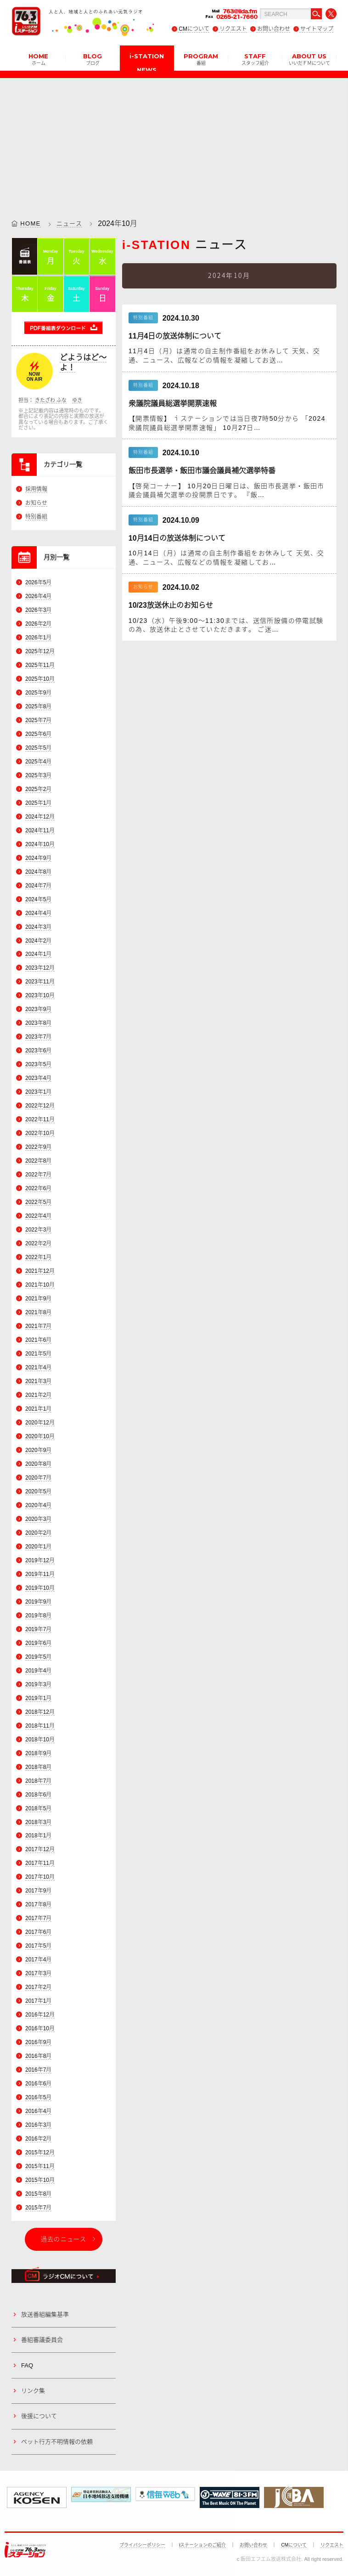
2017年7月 (38, 1918)
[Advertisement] (174, 142)
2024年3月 (38, 927)
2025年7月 (38, 720)
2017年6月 (38, 1932)
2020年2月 (38, 1533)
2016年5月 (38, 2097)
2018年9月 (38, 1753)
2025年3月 (38, 775)
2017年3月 (38, 1973)
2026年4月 (38, 596)
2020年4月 (38, 1505)
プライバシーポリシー (142, 2545)
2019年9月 (38, 1602)
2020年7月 (38, 1477)
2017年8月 (38, 1905)
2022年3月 (38, 1229)
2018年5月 (38, 1808)
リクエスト (233, 29)
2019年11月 (40, 1574)
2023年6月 (38, 1050)
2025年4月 (38, 761)
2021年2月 (38, 1395)
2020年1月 (38, 1546)
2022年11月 (40, 1119)
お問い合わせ (273, 29)
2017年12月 (40, 1850)
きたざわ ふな (51, 400)
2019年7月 (38, 1629)
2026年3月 (38, 610)
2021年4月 (38, 1367)
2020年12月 (40, 1422)
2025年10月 (40, 679)
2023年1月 (38, 1092)
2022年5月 (38, 1202)
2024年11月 (40, 830)
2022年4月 (38, 1216)
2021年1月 (38, 1409)
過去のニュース (63, 2239)
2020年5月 (38, 1491)
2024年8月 (38, 872)
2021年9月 (38, 1298)
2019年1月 (38, 1698)
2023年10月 (40, 996)
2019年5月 (38, 1657)
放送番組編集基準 (45, 2314)
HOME (38, 58)
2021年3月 (38, 1381)
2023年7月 (38, 1037)
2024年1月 (38, 954)
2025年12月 (40, 651)
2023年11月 (40, 982)
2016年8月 (38, 2056)
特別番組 (36, 517)
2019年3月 (38, 1684)
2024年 (110, 223)
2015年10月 (40, 2180)
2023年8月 (38, 1023)
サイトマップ (316, 29)
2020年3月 (38, 1519)
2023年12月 (40, 968)
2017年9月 (38, 1891)
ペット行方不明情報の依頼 (57, 2441)
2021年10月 (40, 1285)
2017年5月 (38, 1946)
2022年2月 (38, 1243)
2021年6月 (38, 1340)
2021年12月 (40, 1271)
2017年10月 (40, 1877)
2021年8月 (38, 1312)
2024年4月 (38, 913)
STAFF (255, 58)
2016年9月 (38, 2042)
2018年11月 (40, 1726)
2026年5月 (38, 582)
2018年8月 (38, 1767)
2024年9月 (38, 858)
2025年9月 (38, 692)
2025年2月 (38, 789)
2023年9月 (38, 1009)
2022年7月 (38, 1174)
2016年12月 (40, 2014)
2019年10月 (40, 1588)
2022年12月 (40, 1105)
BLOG (92, 58)
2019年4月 (38, 1670)
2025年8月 (38, 706)
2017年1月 (38, 2001)
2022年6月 (38, 1188)
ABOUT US (309, 58)
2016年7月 (38, 2070)
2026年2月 (38, 624)
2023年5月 (38, 1064)
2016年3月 (38, 2125)
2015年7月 (38, 2207)
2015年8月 (38, 2194)
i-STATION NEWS (146, 61)
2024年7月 (38, 885)
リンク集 (33, 2390)
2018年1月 (38, 1836)
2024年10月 (40, 844)
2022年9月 (38, 1147)
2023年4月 (38, 1078)
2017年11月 (40, 1863)
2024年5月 (38, 899)
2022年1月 (38, 1257)
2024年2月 (38, 941)
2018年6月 (38, 1794)
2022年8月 (38, 1161)
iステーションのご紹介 (202, 2545)
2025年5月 (38, 748)
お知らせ (36, 503)
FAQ (27, 2365)
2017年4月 (38, 1959)
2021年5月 (38, 1353)
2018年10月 (40, 1739)
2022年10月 (40, 1133)
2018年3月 (38, 1822)
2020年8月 (38, 1464)
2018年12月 (40, 1712)
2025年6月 (38, 734)
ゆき (77, 400)
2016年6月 (38, 2083)
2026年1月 (38, 637)
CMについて (194, 29)
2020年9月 (38, 1450)
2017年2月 (38, 1987)
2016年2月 (38, 2138)
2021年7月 (38, 1326)
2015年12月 (40, 2152)
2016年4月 (38, 2111)
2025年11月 (40, 665)
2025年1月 (38, 803)
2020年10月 (40, 1436)
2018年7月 (38, 1781)
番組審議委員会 (42, 2339)
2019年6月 (38, 1643)
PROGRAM (201, 58)
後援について (39, 2416)
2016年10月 (40, 2028)
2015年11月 (40, 2166)
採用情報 (36, 489)
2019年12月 (40, 1560)
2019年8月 (38, 1615)
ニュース (69, 223)
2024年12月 (40, 816)
